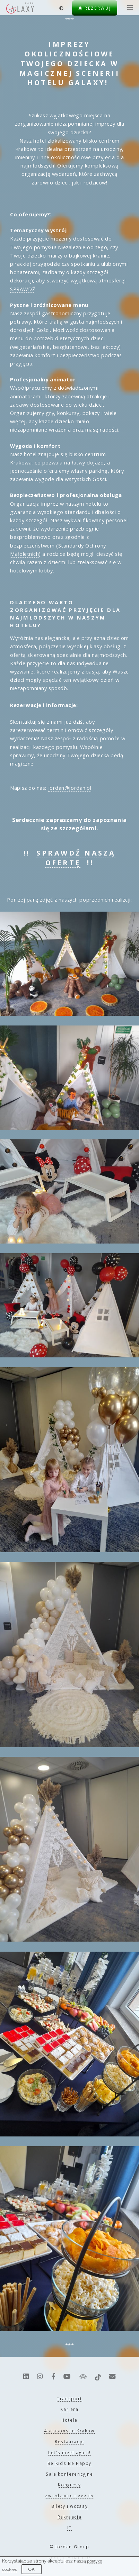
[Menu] (129, 8)
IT (69, 2527)
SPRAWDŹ (22, 289)
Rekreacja (70, 2517)
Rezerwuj (94, 8)
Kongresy (69, 2484)
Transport (69, 2398)
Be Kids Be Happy (69, 2463)
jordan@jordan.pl (70, 787)
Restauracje (69, 2441)
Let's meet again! (69, 2452)
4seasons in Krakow (69, 2430)
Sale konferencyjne (69, 2474)
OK (31, 2569)
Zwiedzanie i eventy (69, 2495)
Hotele (69, 2420)
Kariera (69, 2409)
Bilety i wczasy (69, 2506)
